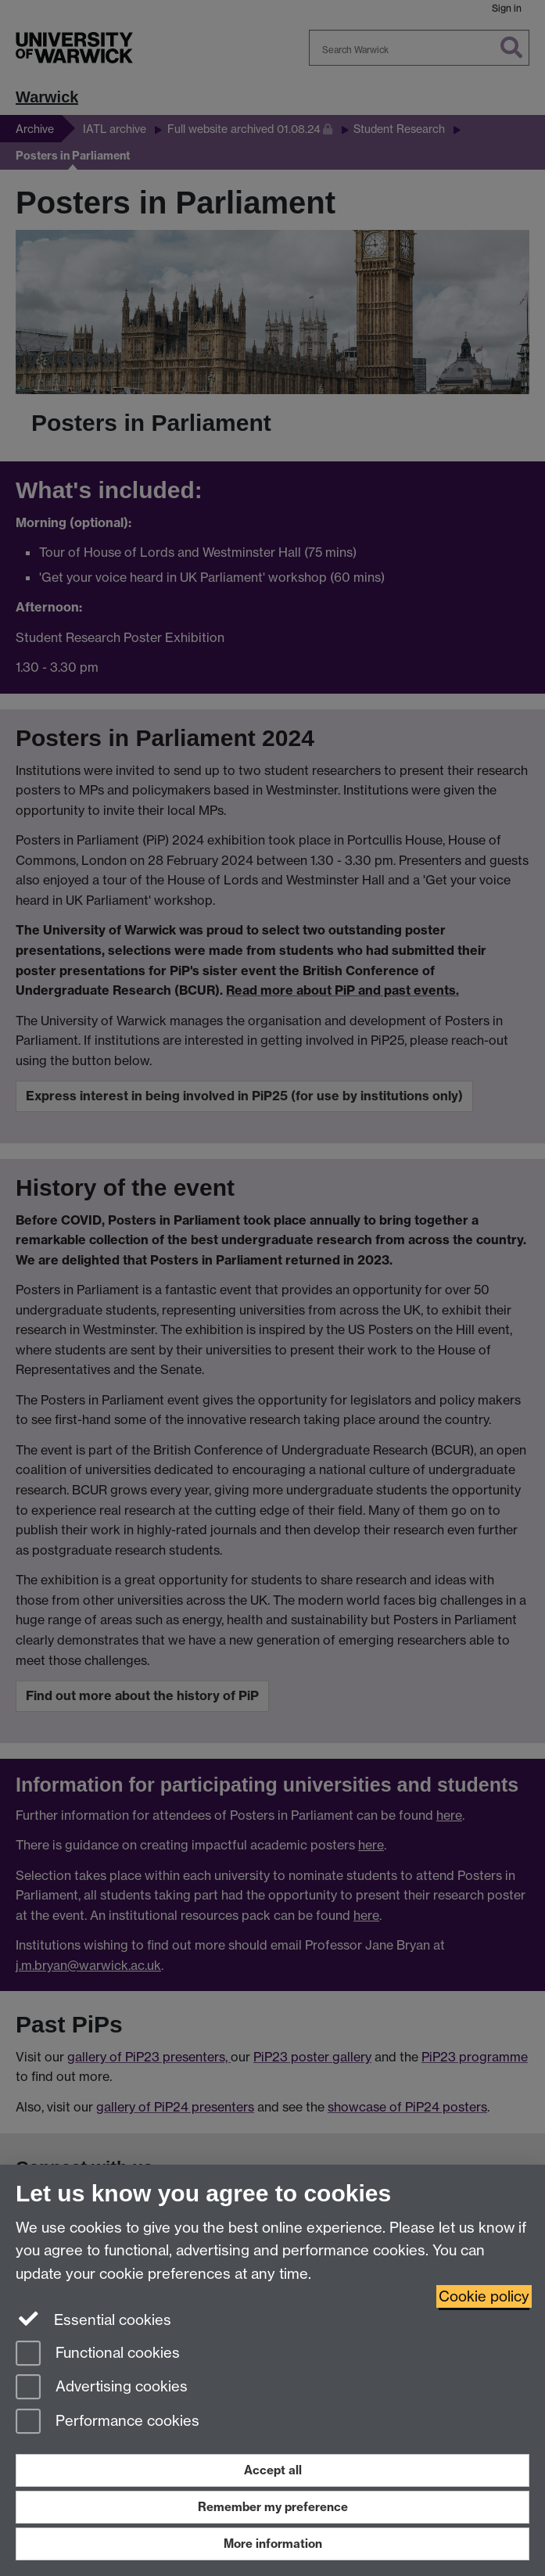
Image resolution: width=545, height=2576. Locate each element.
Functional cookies (98, 2354)
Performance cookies (107, 2422)
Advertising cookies (102, 2387)
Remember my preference (273, 2506)
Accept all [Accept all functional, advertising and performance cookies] (273, 2470)
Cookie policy (484, 2296)
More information (273, 2543)
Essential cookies (93, 2319)
